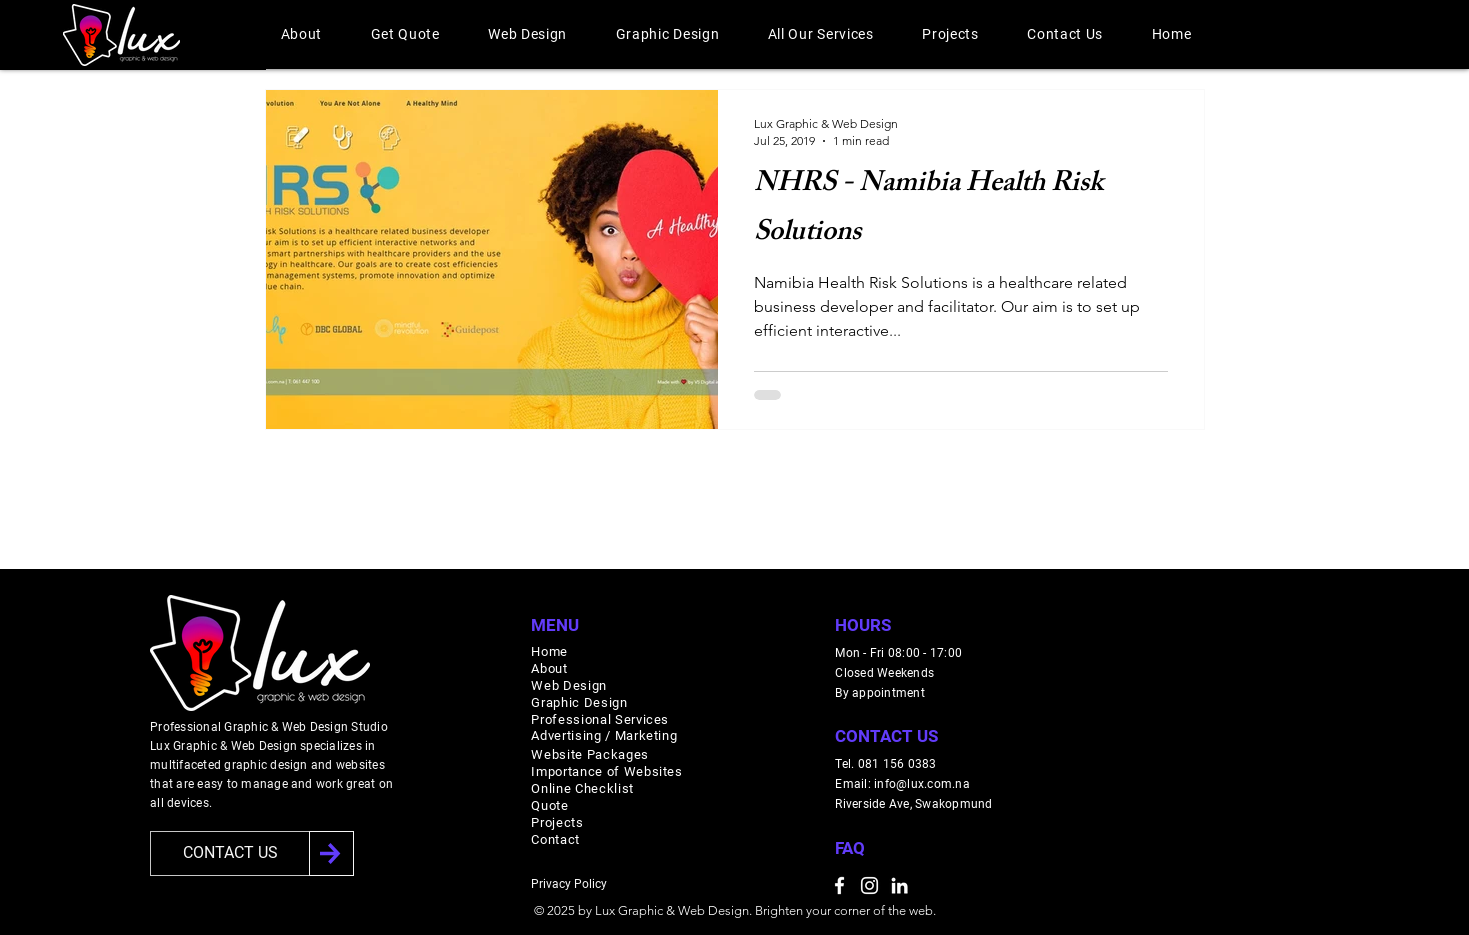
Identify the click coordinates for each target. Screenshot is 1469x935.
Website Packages (589, 754)
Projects (557, 822)
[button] (302, 34)
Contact (555, 839)
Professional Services (600, 719)
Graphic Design (579, 702)
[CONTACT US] (230, 853)
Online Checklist (582, 788)
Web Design (569, 685)
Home (549, 651)
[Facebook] (839, 885)
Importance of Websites (606, 771)
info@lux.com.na (922, 784)
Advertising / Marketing (604, 735)
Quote (549, 805)
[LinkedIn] (899, 885)
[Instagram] (869, 885)
